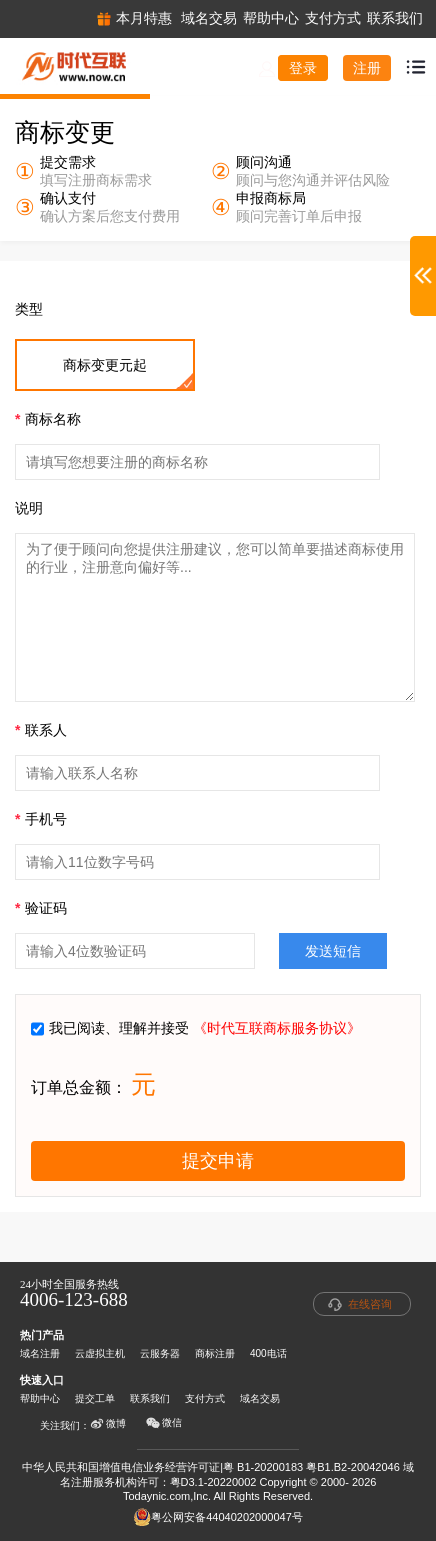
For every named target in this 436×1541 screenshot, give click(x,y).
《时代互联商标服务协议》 (277, 1028)
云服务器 (160, 1353)
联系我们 (150, 1398)
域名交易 (260, 1398)
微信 (164, 1423)
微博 (108, 1424)
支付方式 (205, 1398)
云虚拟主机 (100, 1353)
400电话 (268, 1353)
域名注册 (40, 1353)
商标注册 (215, 1353)
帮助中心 (40, 1398)
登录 (303, 68)
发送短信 (333, 951)
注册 (367, 68)
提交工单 (95, 1398)
